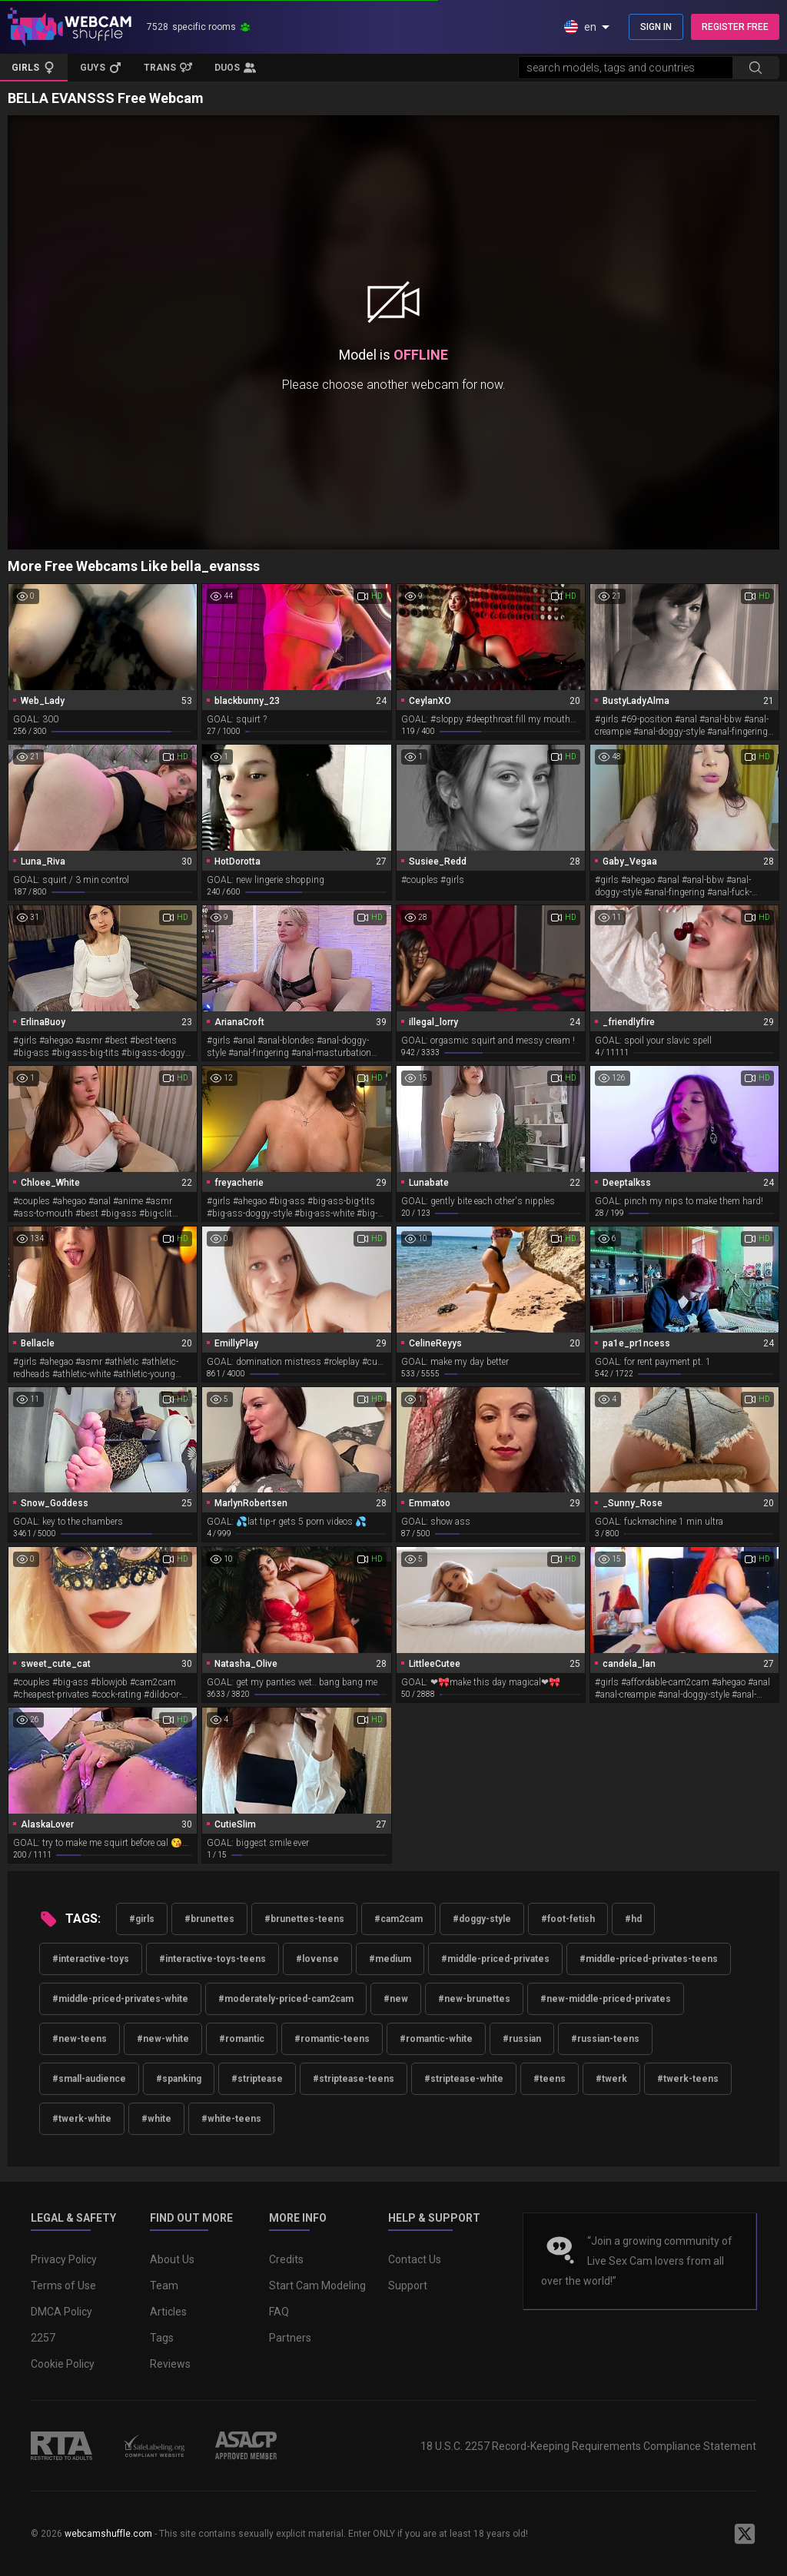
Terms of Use (63, 2285)
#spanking (178, 2078)
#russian (522, 2038)
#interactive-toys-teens (212, 1959)
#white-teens (231, 2118)
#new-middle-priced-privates (605, 1998)
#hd (633, 1919)
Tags (162, 2337)
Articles (168, 2311)
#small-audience (89, 2078)
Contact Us (414, 2259)
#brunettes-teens (304, 1919)
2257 (43, 2337)
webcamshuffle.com (108, 2533)
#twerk (611, 2078)
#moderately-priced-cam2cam (286, 1998)
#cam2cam (398, 1919)
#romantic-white (436, 2038)
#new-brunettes (474, 1998)
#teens (549, 2078)
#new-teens (79, 2038)
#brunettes (209, 1919)
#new (396, 1998)
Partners (290, 2337)
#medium (390, 1959)
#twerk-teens (688, 2078)
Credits (286, 2259)
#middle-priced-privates (495, 1959)
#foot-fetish (568, 1919)
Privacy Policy (64, 2259)
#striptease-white (463, 2078)
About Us (172, 2259)
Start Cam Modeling (317, 2285)
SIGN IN (656, 27)
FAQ (279, 2311)
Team (164, 2285)
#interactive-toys (90, 1959)
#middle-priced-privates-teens (648, 1959)
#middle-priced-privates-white (120, 1998)
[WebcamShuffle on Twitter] (744, 2533)
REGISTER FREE (735, 27)
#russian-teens (605, 2038)
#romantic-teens (332, 2038)
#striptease (257, 2078)
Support (407, 2285)
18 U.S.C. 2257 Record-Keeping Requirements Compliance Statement (588, 2446)
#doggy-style (482, 1919)
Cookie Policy (63, 2364)
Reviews (170, 2364)
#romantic (241, 2038)
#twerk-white (81, 2118)
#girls (141, 1919)
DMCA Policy (61, 2311)
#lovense (317, 1959)
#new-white (163, 2038)
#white (156, 2118)
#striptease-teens (353, 2078)
